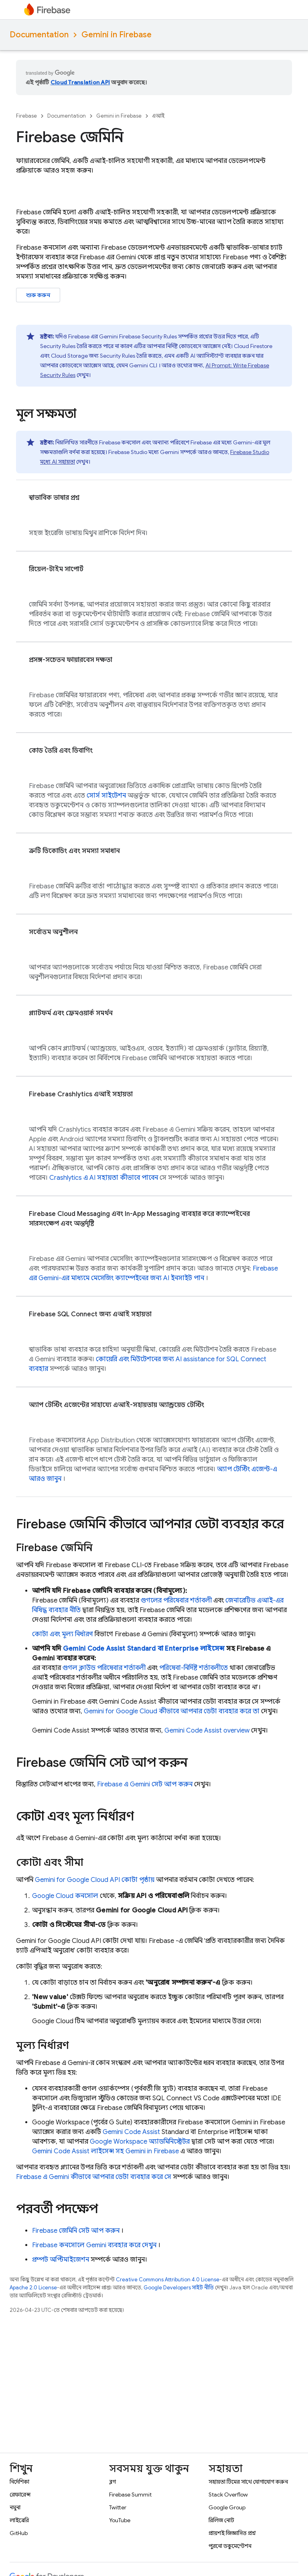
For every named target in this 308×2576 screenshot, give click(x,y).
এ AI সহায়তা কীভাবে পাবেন (103, 1178)
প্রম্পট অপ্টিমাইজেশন (60, 2260)
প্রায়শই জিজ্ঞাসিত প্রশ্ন (232, 2533)
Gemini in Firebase (116, 35)
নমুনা (15, 2507)
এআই (158, 115)
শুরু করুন (38, 295)
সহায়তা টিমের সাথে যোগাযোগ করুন (248, 2481)
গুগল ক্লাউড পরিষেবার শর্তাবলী (104, 1668)
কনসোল (65, 1896)
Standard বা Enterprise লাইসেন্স (144, 1649)
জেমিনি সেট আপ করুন (76, 2231)
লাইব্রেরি (19, 2520)
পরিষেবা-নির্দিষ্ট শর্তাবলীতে (193, 1668)
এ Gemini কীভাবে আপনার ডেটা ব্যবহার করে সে (93, 2177)
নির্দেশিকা (19, 2481)
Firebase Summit (130, 2494)
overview (206, 1731)
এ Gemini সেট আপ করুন (144, 1784)
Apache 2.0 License (33, 2287)
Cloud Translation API (80, 82)
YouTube (119, 2520)
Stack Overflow (228, 2494)
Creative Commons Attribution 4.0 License (167, 2279)
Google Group (227, 2507)
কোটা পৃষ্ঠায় (94, 1880)
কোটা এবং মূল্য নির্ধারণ (62, 1634)
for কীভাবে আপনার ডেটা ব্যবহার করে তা (171, 1711)
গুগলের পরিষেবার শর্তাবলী (176, 1601)
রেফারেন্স (20, 2494)
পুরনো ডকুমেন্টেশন (230, 2546)
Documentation (39, 35)
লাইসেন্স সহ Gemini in (105, 2151)
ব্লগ (112, 2481)
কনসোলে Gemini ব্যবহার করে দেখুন (94, 2245)
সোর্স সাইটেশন (106, 796)
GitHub (19, 2533)
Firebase (26, 115)
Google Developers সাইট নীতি (179, 2287)
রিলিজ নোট (221, 2520)
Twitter (117, 2507)
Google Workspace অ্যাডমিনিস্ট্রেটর (140, 2142)
